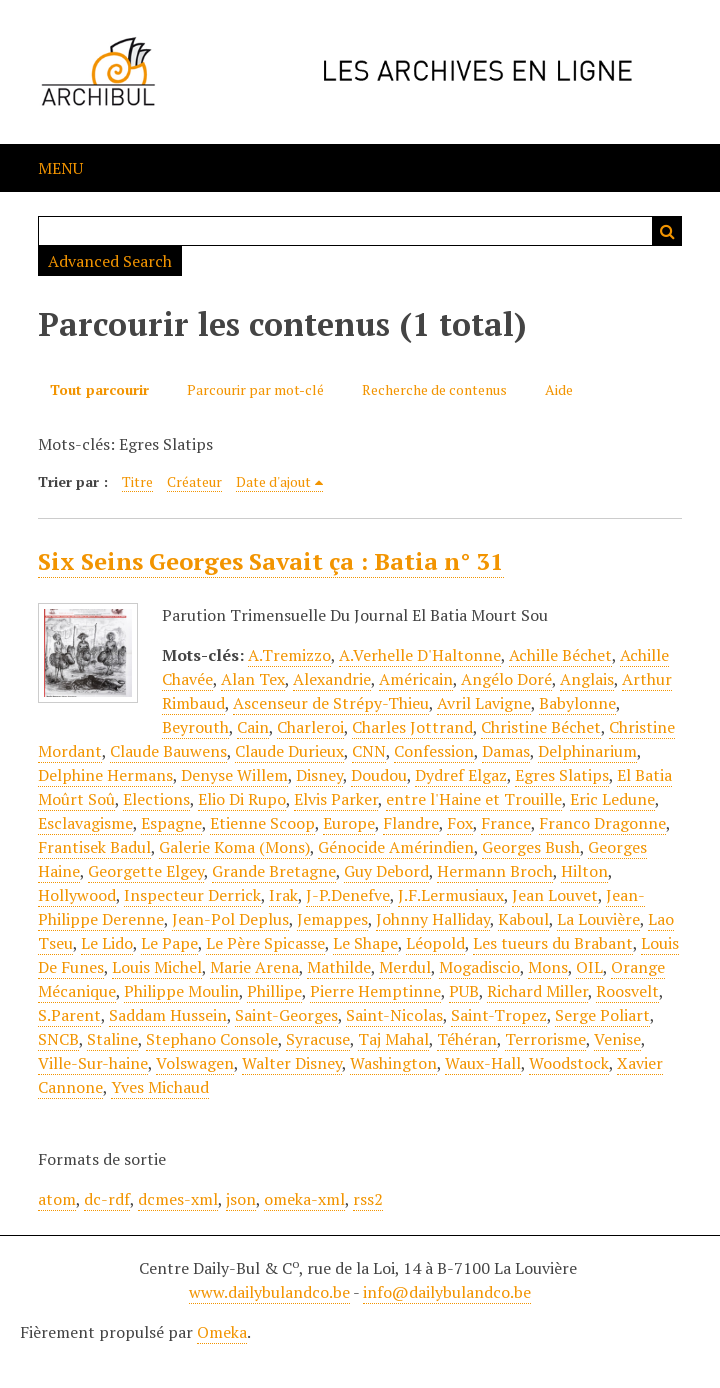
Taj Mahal (393, 1039)
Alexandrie (332, 679)
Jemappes (332, 919)
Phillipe (274, 991)
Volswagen (195, 1063)
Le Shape (365, 943)
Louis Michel (157, 967)
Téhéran (467, 1039)
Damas (506, 751)
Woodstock (569, 1063)
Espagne (171, 823)
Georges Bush (531, 847)
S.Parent (69, 1015)
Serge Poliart (602, 1015)
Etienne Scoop (262, 823)
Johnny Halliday (433, 919)
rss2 (368, 1199)
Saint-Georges (286, 1015)
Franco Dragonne (602, 823)
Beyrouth (195, 727)
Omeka (222, 1332)
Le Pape (169, 943)
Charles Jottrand (412, 727)
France (506, 823)
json (241, 1199)
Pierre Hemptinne (375, 991)
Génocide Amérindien (396, 847)
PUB (464, 991)
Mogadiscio (479, 967)
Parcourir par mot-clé (255, 389)
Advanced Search (110, 261)
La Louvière (598, 919)
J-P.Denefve (348, 895)
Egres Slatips (562, 775)
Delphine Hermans (105, 775)
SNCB (58, 1039)
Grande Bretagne (274, 871)
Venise (617, 1039)
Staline (112, 1039)
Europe (349, 823)
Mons (548, 967)
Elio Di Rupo (242, 799)
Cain (253, 727)
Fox (460, 823)
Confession (434, 751)
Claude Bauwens (168, 751)
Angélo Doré (506, 679)
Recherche (667, 231)
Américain (416, 679)
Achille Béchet (560, 655)
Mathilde (339, 967)
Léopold (435, 943)
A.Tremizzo (289, 655)
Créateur (194, 481)
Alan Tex (253, 679)
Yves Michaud (160, 1087)
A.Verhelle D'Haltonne (420, 655)
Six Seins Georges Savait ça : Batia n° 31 (271, 561)
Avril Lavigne (484, 703)
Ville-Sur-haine (93, 1063)
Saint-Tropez (499, 1015)
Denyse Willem (234, 775)
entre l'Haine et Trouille (474, 799)
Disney (319, 775)
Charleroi (310, 727)
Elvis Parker (336, 799)
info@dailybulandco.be (447, 1292)
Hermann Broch (495, 871)
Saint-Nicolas (394, 1015)
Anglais (587, 679)
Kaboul (523, 919)
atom (57, 1199)
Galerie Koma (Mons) (234, 847)
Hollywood (77, 895)
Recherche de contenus (434, 389)
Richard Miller (537, 991)
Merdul (405, 967)
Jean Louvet (555, 895)
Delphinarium (587, 751)
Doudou (379, 775)
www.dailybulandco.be (269, 1292)
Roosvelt (627, 991)
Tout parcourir (99, 389)
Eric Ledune (612, 799)
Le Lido (107, 943)
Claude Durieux (289, 751)
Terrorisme (545, 1039)
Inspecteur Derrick (192, 895)
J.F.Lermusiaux (451, 895)
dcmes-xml (178, 1199)
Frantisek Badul (94, 847)
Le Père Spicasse (265, 943)
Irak (283, 895)
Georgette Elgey (146, 871)
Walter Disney (292, 1063)
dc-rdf (107, 1199)
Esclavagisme (85, 823)
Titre (137, 481)
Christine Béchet (541, 727)
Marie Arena (254, 967)
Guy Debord (386, 871)
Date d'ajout (273, 481)
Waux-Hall (483, 1063)
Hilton (584, 871)
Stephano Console (212, 1039)
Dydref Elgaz (461, 775)
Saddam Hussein (168, 1015)
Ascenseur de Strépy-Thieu (331, 703)
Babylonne (577, 703)
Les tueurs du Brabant (553, 943)
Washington (393, 1063)
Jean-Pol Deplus (230, 919)
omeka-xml (304, 1199)
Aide (559, 389)
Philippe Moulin (181, 991)
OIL (589, 967)
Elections (156, 799)
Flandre (411, 823)
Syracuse (318, 1039)
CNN (369, 751)
